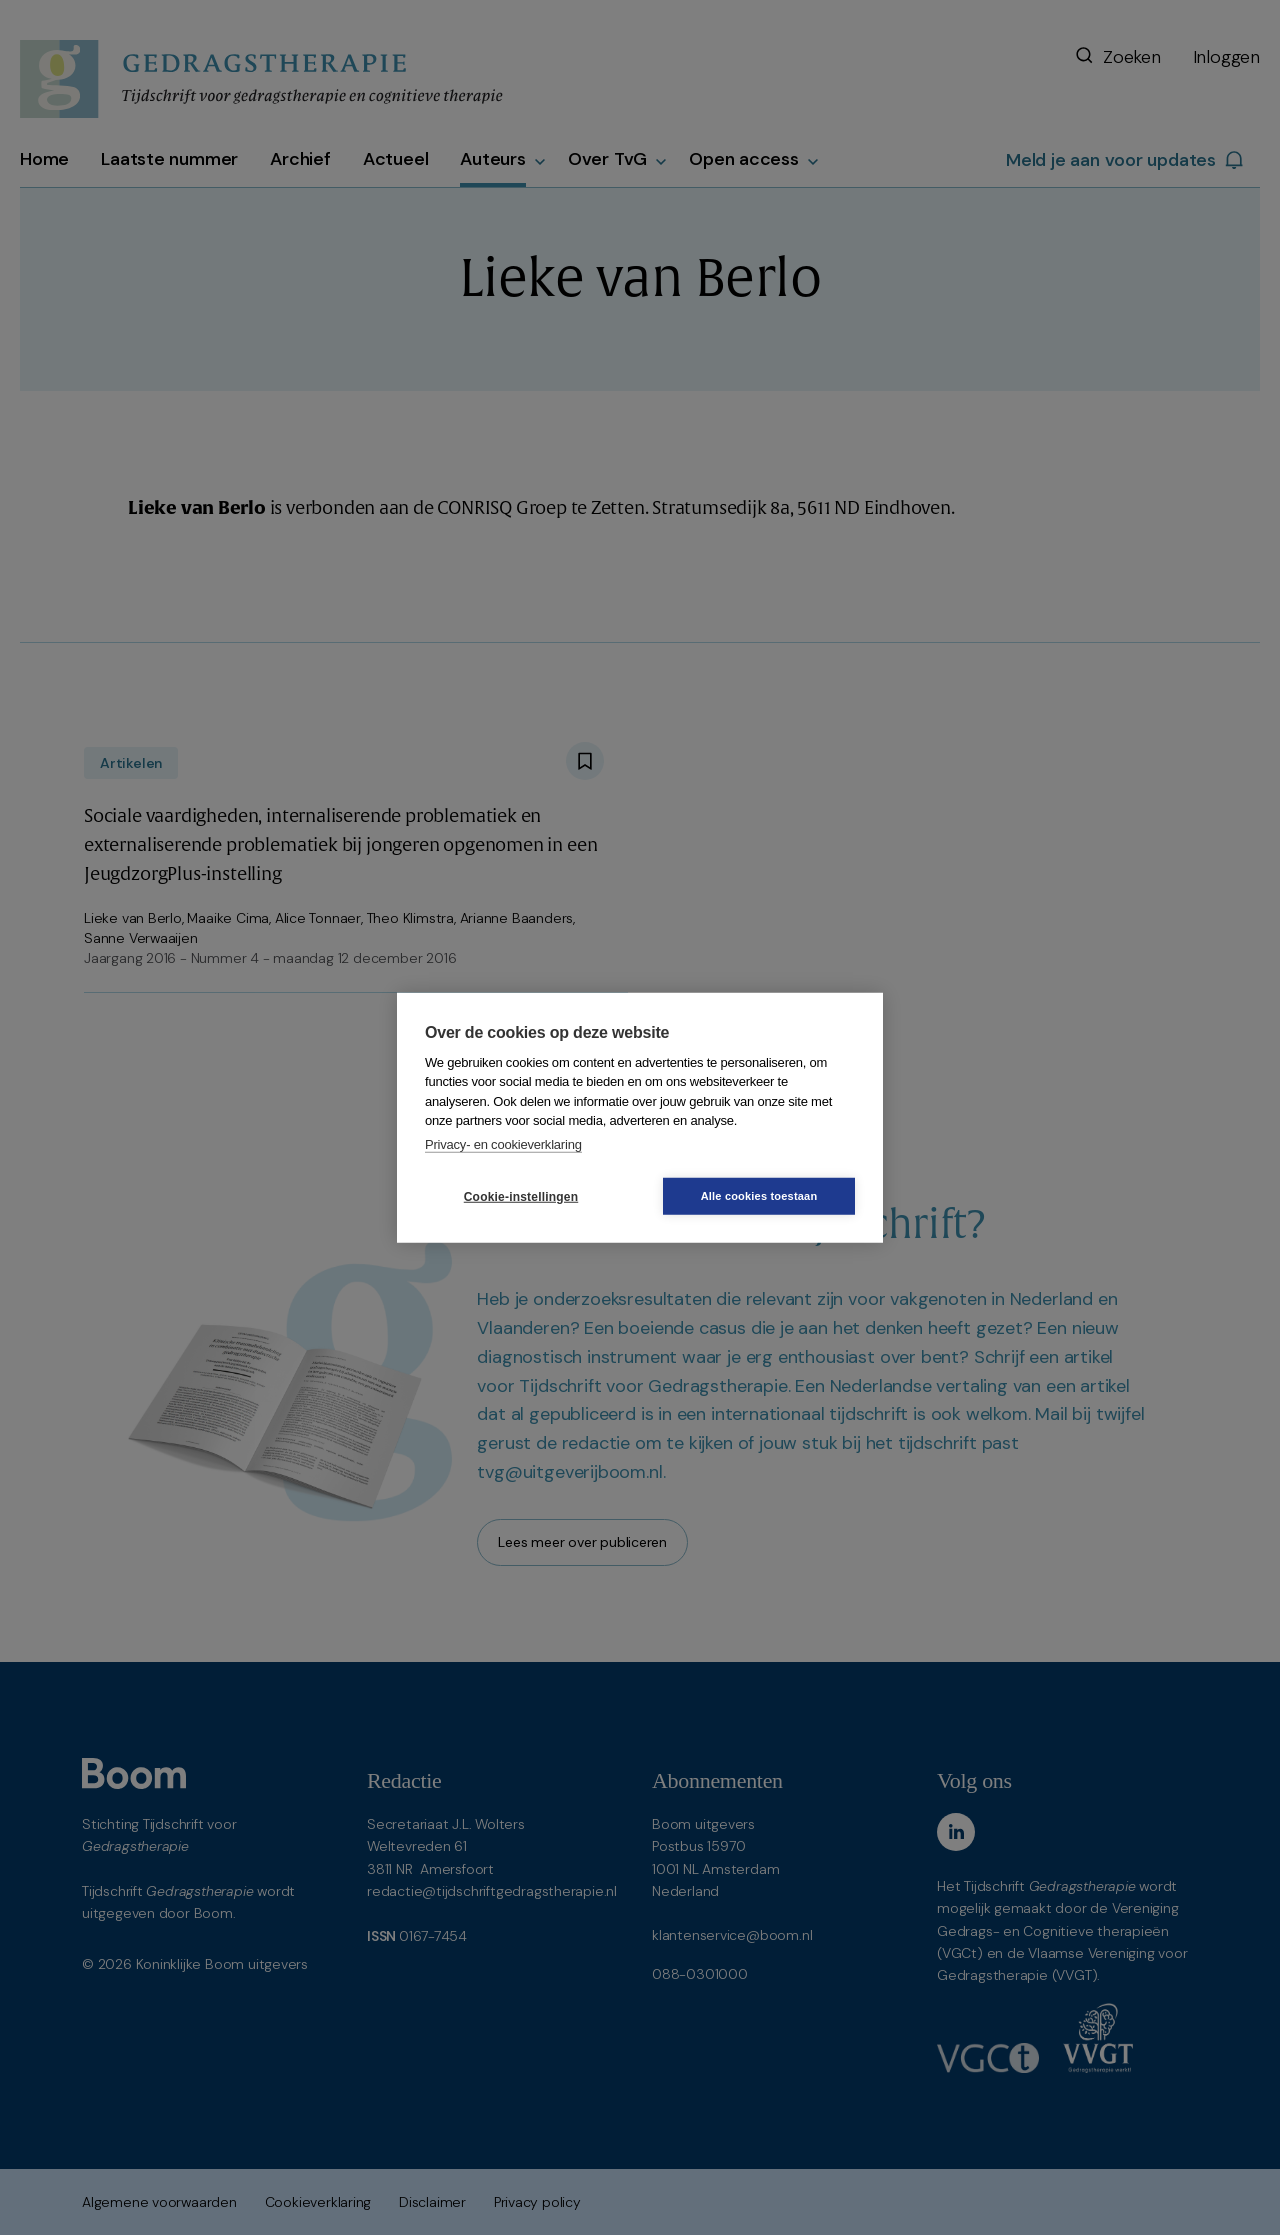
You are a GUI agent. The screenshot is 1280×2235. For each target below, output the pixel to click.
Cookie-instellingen (521, 1196)
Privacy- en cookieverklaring (503, 1143)
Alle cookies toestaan (759, 1196)
